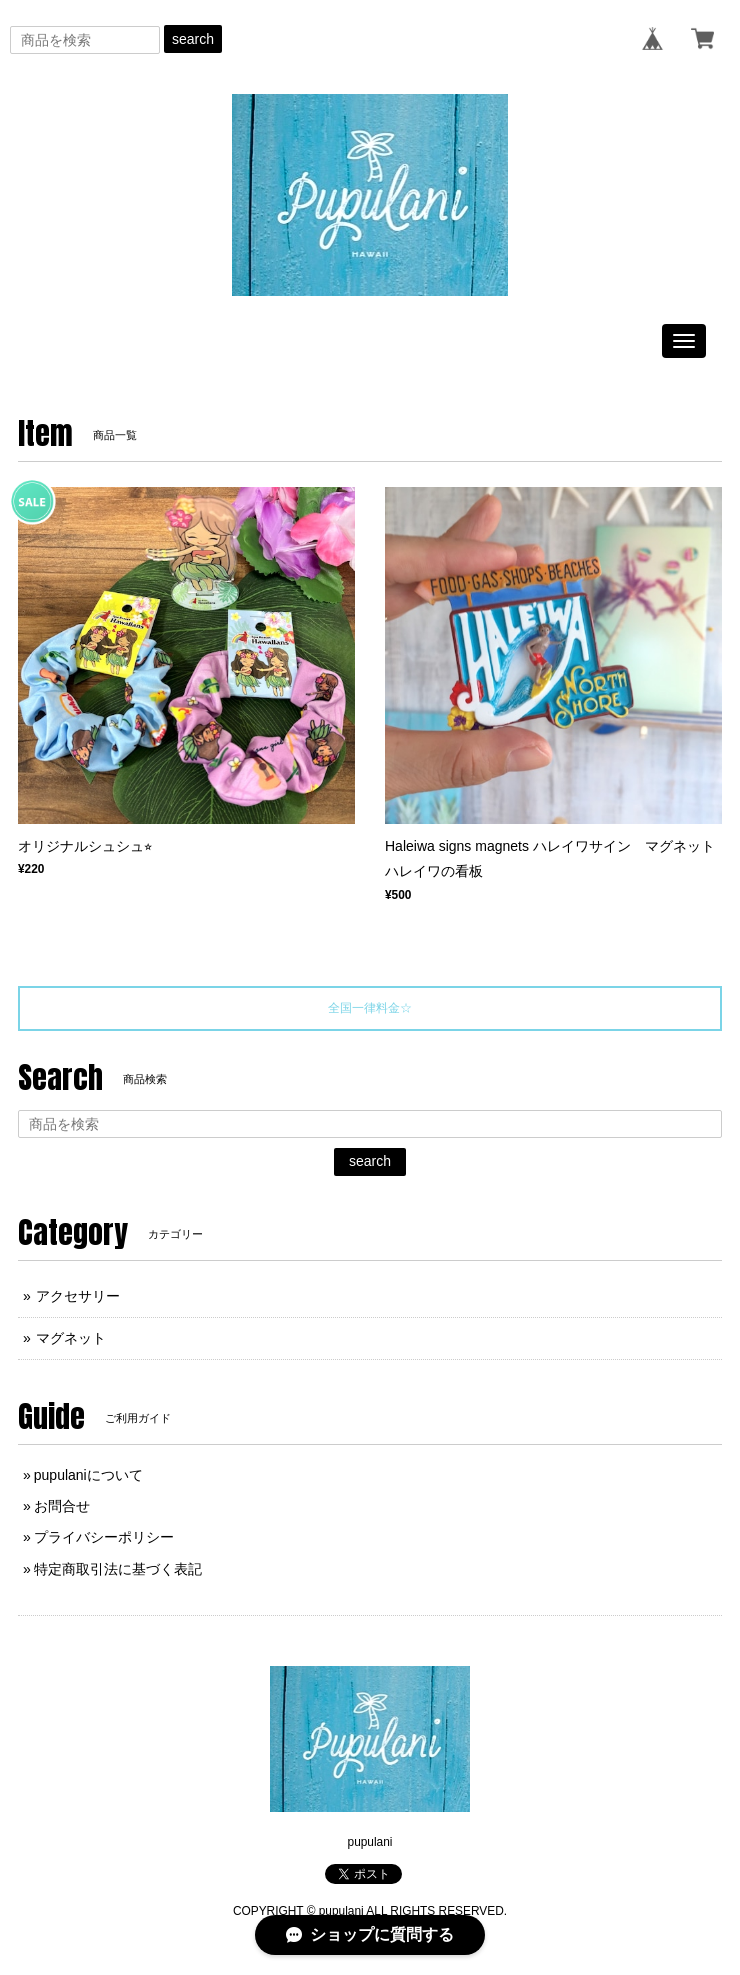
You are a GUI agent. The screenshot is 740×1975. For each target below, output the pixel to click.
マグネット (71, 1338)
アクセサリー (78, 1296)
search (193, 39)
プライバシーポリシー (104, 1537)
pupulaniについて (88, 1475)
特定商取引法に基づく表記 (118, 1569)
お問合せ (62, 1506)
